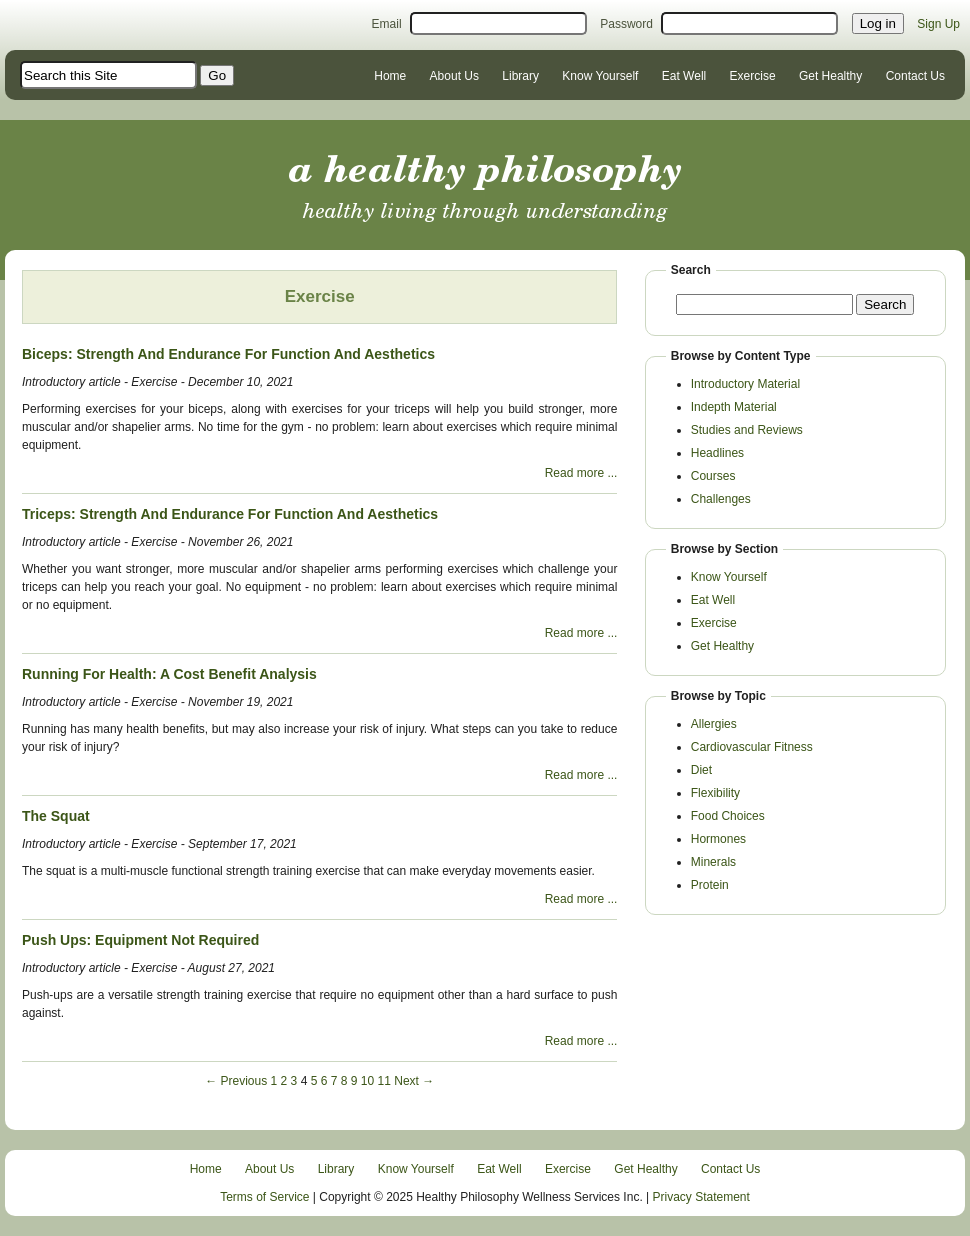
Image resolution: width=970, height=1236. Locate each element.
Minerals (713, 862)
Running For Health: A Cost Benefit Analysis (169, 674)
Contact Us (915, 76)
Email (387, 24)
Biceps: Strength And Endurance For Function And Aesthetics (228, 354)
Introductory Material (745, 384)
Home (390, 76)
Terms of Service (264, 1197)
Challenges (721, 499)
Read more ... (581, 473)
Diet (701, 770)
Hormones (718, 839)
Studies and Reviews (747, 430)
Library (520, 76)
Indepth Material (734, 407)
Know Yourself (600, 76)
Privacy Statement (701, 1197)
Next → (414, 1081)
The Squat (56, 816)
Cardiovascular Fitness (752, 747)
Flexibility (715, 793)
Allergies (714, 724)
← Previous (236, 1081)
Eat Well (684, 76)
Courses (713, 476)
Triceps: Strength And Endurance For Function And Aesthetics (230, 514)
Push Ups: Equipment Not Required (140, 940)
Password (626, 24)
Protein (710, 885)
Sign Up (938, 24)
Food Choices (728, 816)
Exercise (753, 76)
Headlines (717, 453)
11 (384, 1081)
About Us (454, 76)
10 (367, 1081)
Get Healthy (830, 76)
